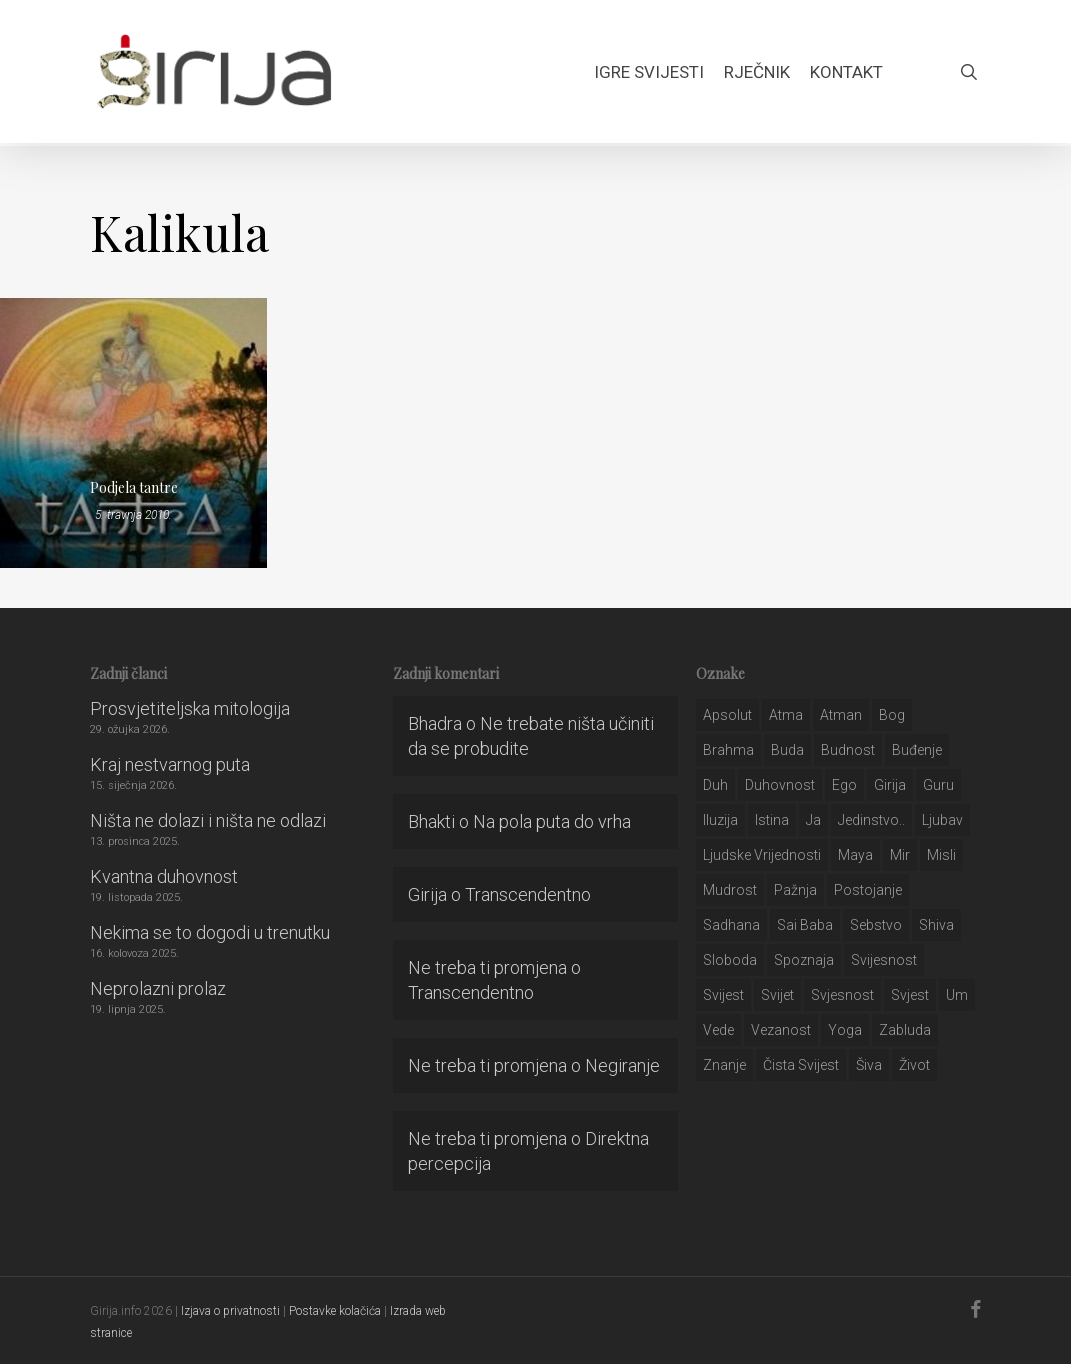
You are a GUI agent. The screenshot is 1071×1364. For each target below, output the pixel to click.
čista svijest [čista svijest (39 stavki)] (801, 1065)
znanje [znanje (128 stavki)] (724, 1065)
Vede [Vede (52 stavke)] (718, 1030)
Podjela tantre (134, 487)
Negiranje (622, 1065)
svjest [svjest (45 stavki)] (910, 995)
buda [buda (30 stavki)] (787, 750)
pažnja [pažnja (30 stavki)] (795, 890)
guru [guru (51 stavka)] (938, 785)
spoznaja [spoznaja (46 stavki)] (804, 960)
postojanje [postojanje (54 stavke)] (868, 890)
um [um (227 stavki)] (957, 995)
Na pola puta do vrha (552, 821)
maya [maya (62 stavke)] (855, 855)
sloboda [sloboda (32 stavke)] (730, 960)
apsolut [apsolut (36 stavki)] (727, 715)
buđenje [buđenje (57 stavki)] (917, 750)
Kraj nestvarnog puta (170, 764)
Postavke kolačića (335, 1311)
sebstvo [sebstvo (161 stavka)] (876, 925)
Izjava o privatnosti (230, 1311)
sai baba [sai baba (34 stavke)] (805, 925)
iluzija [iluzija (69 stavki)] (720, 820)
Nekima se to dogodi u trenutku (210, 932)
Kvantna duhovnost (164, 876)
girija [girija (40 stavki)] (890, 785)
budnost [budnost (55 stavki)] (848, 750)
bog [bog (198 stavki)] (892, 715)
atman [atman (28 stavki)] (841, 715)
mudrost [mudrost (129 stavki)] (730, 890)
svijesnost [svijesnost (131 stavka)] (884, 960)
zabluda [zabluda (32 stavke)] (905, 1030)
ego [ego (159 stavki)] (844, 785)
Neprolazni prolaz (158, 988)
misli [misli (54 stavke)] (941, 855)
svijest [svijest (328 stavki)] (723, 995)
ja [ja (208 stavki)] (813, 820)
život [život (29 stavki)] (914, 1065)
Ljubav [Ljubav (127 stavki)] (942, 820)
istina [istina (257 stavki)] (772, 820)
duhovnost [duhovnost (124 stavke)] (780, 785)
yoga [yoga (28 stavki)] (845, 1030)
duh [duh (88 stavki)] (715, 785)
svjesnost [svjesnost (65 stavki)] (842, 995)
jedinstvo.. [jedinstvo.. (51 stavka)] (871, 820)
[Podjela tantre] (133, 433)
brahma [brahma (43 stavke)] (728, 750)
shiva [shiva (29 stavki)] (936, 925)
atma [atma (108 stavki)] (786, 715)
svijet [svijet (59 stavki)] (777, 995)
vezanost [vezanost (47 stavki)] (781, 1030)
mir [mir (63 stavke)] (900, 855)
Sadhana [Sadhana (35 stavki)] (731, 925)
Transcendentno (528, 894)
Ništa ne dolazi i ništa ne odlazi (208, 820)
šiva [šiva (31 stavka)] (869, 1065)
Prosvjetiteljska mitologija (190, 708)
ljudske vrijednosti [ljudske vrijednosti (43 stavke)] (762, 855)
